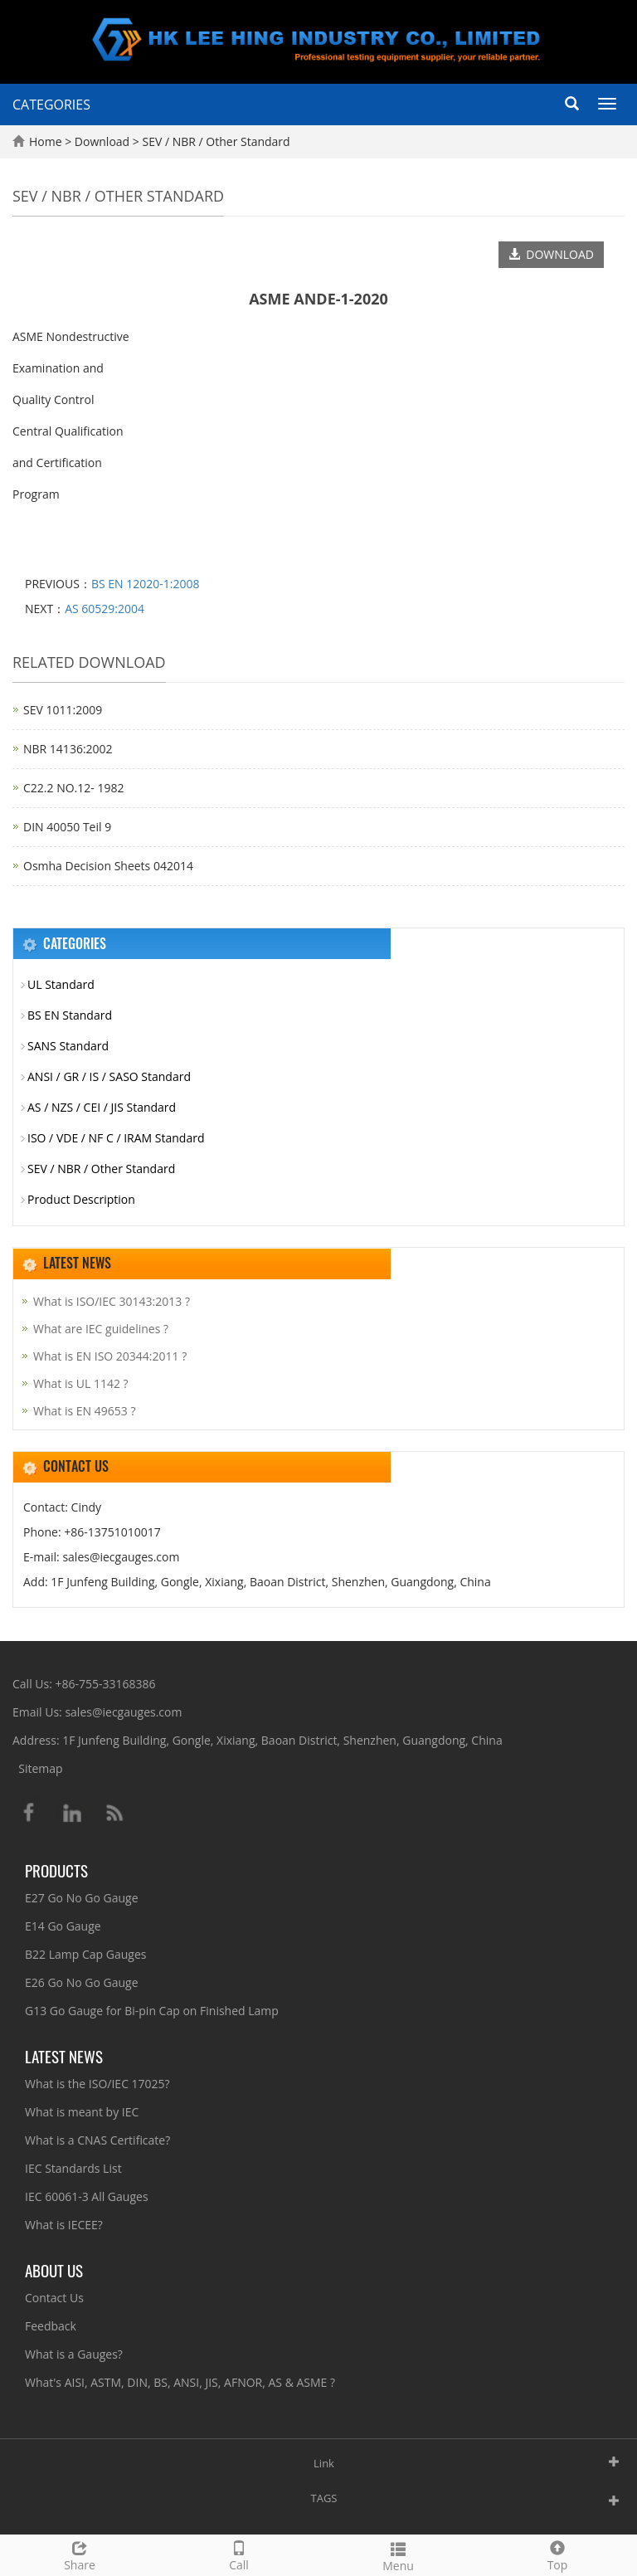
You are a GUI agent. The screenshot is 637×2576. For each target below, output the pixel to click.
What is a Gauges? (74, 2354)
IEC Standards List (73, 2168)
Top (557, 2554)
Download (104, 141)
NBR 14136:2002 (68, 749)
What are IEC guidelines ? (100, 1329)
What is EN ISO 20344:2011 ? (110, 1356)
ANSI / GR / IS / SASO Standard (109, 1076)
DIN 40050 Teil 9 (67, 827)
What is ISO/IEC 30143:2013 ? (111, 1301)
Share (79, 2554)
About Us (54, 2269)
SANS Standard (68, 1046)
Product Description (81, 1199)
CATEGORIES (51, 104)
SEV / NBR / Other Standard (214, 141)
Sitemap (40, 1768)
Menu (398, 2555)
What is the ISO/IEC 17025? (97, 2083)
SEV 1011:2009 (62, 710)
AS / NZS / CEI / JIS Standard (101, 1107)
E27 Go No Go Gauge (82, 1898)
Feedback (50, 2326)
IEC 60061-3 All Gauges (86, 2196)
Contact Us (54, 2298)
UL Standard (61, 984)
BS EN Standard (69, 1015)
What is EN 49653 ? (84, 1411)
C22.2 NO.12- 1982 (73, 788)
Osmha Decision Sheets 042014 (108, 866)
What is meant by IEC (82, 2112)
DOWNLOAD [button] (551, 254)
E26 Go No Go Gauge (82, 1982)
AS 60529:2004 (104, 608)
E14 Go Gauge (63, 1926)
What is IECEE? (64, 2225)
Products (56, 1870)
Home (45, 141)
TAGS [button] (324, 2498)
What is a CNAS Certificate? (97, 2140)
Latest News (64, 2055)
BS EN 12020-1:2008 (145, 584)
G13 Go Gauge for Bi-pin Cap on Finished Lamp (152, 2010)
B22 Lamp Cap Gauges (85, 1954)
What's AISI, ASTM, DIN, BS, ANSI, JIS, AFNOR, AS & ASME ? (180, 2382)
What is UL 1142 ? (81, 1383)
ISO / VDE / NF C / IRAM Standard (116, 1138)
